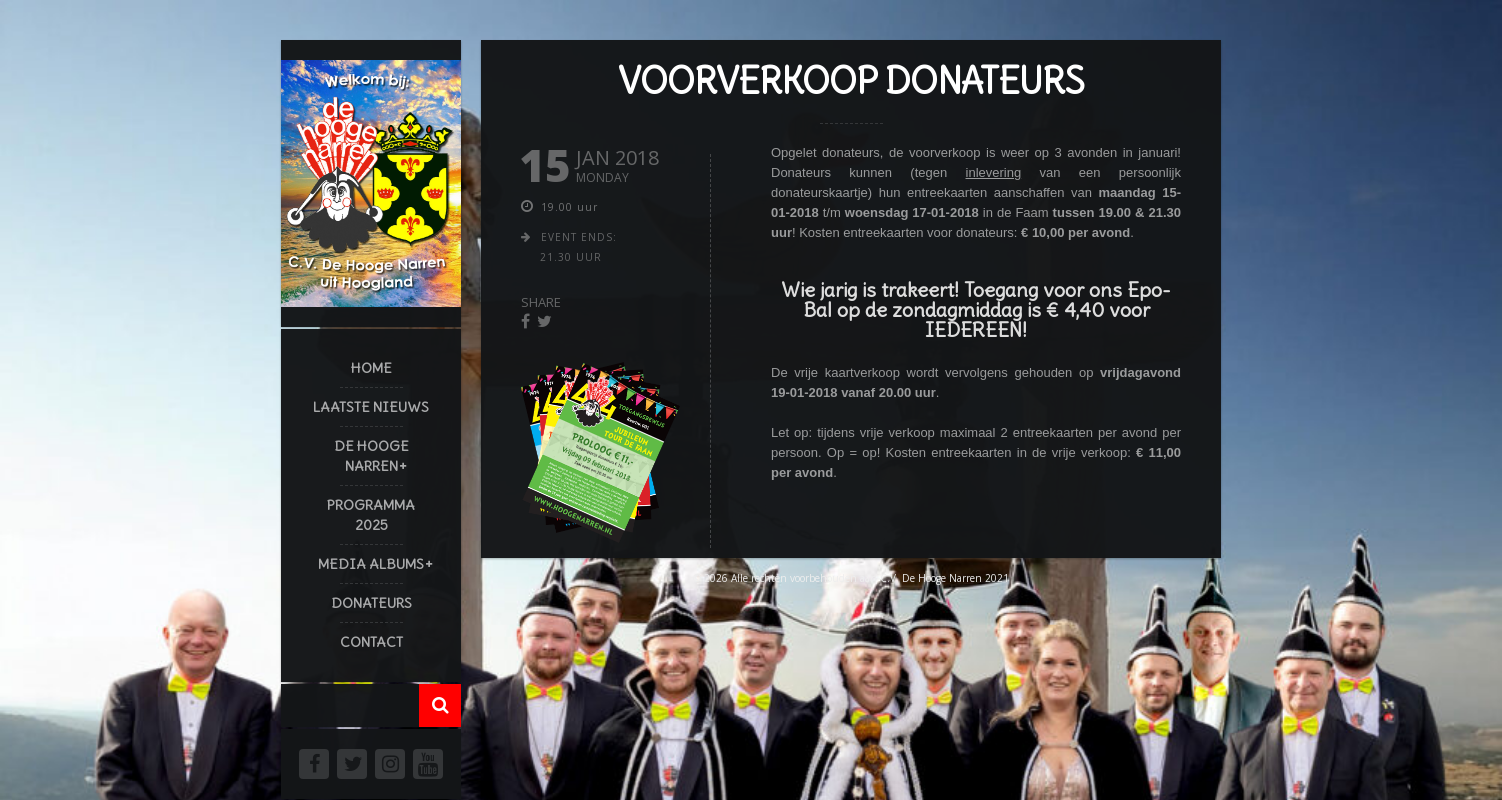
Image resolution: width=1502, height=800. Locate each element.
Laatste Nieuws (371, 407)
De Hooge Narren (371, 456)
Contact (371, 642)
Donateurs (371, 603)
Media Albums (371, 564)
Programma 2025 (371, 515)
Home (371, 368)
